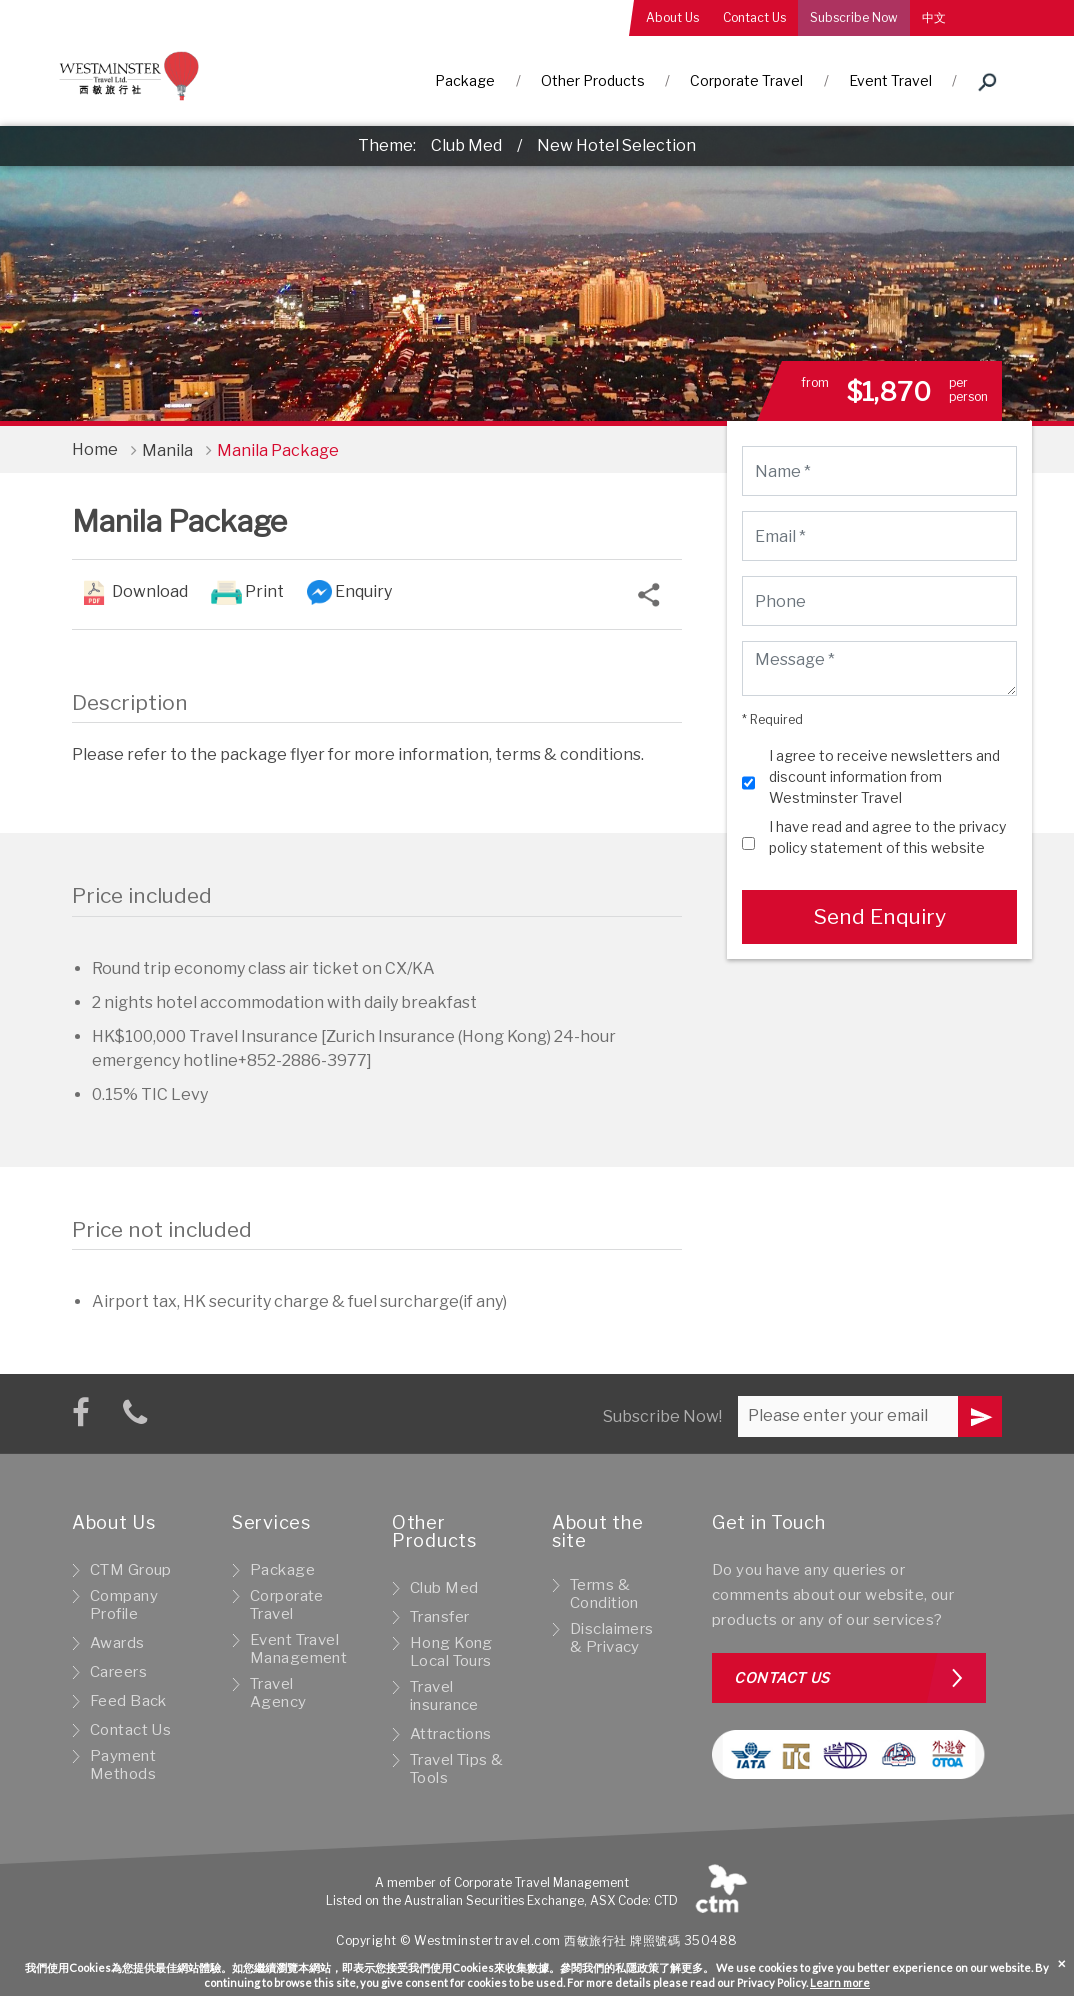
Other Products (593, 80)
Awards (117, 1643)
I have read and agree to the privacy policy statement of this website (887, 837)
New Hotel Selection (616, 145)
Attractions (451, 1734)
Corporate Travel (746, 80)
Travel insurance (444, 1696)
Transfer (439, 1617)
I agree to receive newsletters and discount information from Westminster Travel (884, 776)
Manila (167, 450)
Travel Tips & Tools (457, 1769)
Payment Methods (123, 1765)
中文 (934, 17)
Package (465, 80)
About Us (672, 17)
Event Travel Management (298, 1649)
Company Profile (124, 1605)
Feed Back (128, 1701)
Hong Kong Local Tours (451, 1652)
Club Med (466, 145)
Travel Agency (278, 1693)
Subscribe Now (854, 17)
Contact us (782, 1677)
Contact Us (754, 17)
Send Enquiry (879, 916)
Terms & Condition (604, 1594)
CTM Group (131, 1570)
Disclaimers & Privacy (612, 1638)
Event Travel (890, 80)
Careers (118, 1672)
